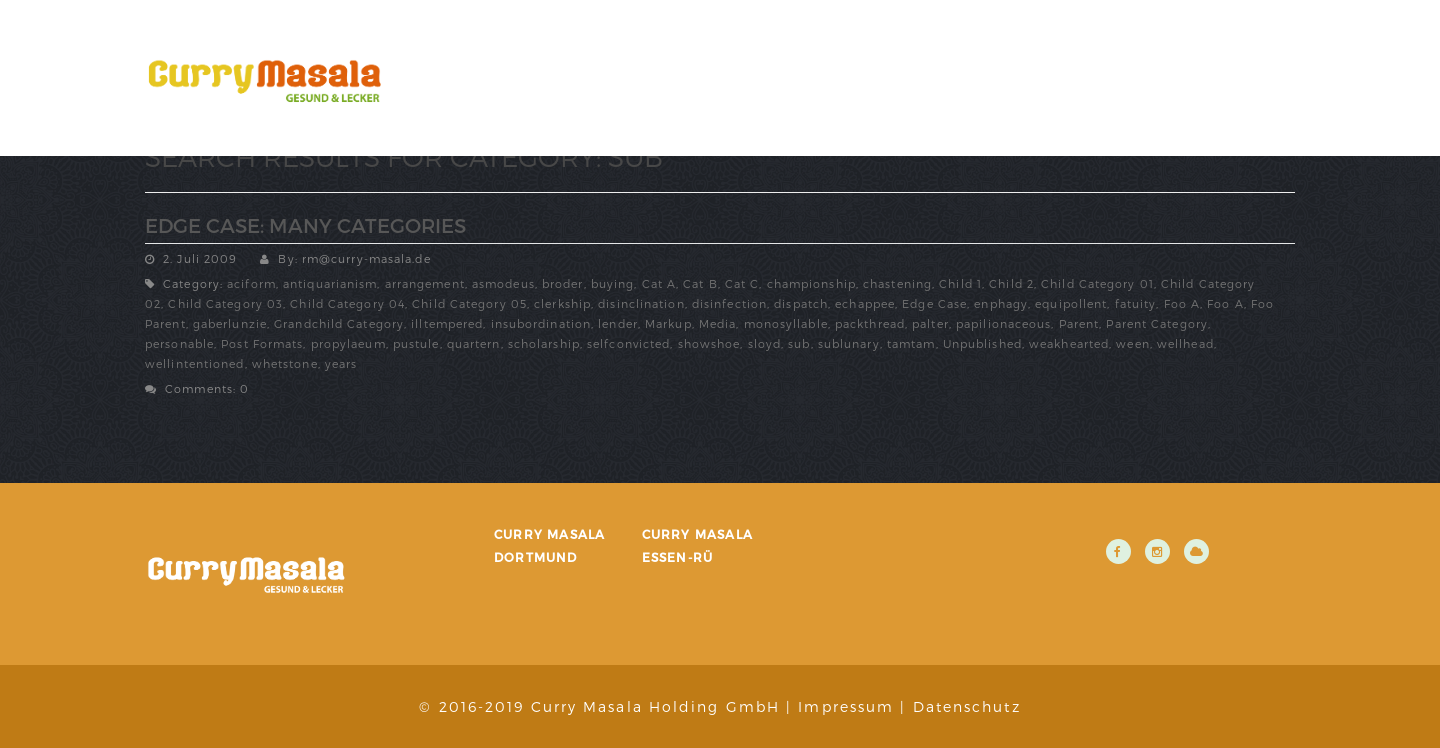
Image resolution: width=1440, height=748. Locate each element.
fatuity (1136, 303)
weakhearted (1069, 343)
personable (179, 343)
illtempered (447, 323)
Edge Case (934, 303)
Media (718, 323)
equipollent (1071, 303)
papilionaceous (1003, 323)
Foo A (1182, 303)
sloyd (765, 343)
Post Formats (262, 343)
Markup (668, 323)
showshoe (709, 343)
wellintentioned (195, 363)
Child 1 (960, 283)
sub (799, 343)
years (341, 363)
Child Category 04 (347, 303)
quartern (474, 343)
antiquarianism (330, 283)
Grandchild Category (339, 323)
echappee (865, 303)
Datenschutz (967, 706)
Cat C (742, 283)
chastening (897, 283)
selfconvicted (628, 343)
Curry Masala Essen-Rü (697, 545)
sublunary (849, 343)
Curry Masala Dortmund (549, 545)
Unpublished (982, 343)
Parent (1079, 323)
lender (618, 323)
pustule (416, 343)
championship (811, 283)
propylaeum (348, 343)
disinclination (641, 303)
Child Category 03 (225, 303)
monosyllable (786, 323)
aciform (251, 283)
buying (613, 283)
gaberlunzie (230, 323)
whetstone (285, 363)
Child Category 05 (469, 303)
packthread (870, 323)
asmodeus (503, 283)
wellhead (1185, 343)
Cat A (659, 283)
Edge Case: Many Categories (305, 225)
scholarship (544, 343)
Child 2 (1011, 283)
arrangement (425, 283)
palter (930, 323)
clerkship (562, 303)
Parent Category (1157, 323)
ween (1132, 343)
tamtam (911, 343)
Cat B (700, 283)
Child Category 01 (1097, 283)
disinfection (729, 303)
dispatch (801, 303)
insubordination (541, 323)
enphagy (1001, 303)
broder (563, 283)
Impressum (846, 706)
